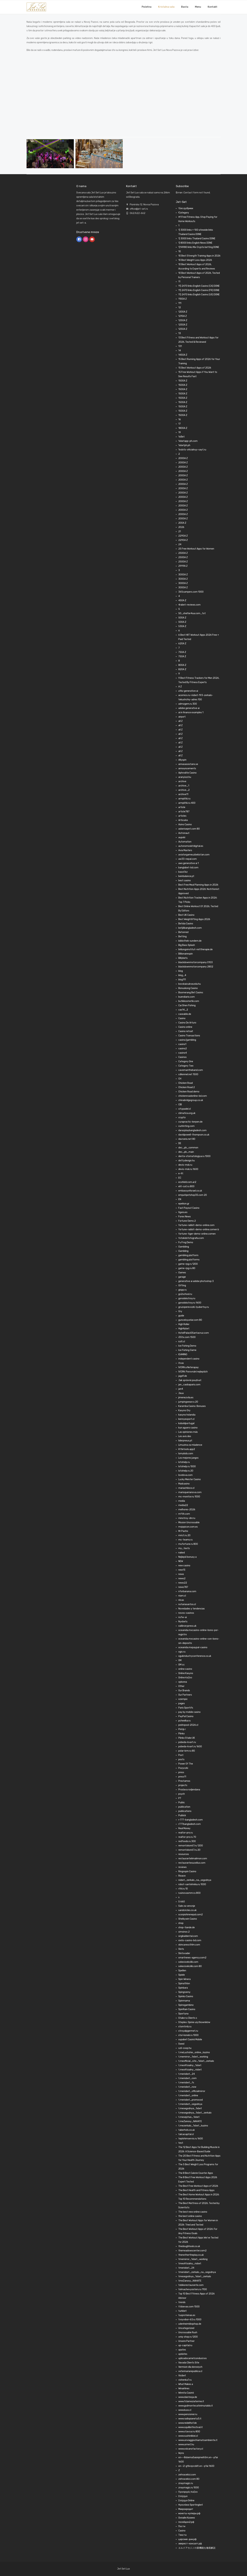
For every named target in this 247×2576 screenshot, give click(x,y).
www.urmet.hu (186, 2444)
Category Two (185, 1065)
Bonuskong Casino (188, 988)
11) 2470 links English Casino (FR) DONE (198, 290)
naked (181, 1552)
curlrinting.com (186, 1126)
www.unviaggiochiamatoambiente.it (197, 2440)
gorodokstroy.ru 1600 (189, 1302)
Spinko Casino (185, 1996)
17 (179, 423)
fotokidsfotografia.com (191, 1238)
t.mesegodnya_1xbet (190, 2108)
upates (182, 2349)
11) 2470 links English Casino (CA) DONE (199, 286)
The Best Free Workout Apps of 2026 (198, 2186)
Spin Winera (184, 1979)
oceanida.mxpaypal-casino (192, 1647)
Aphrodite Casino (187, 772)
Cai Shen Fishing (187, 1005)
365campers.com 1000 (191, 591)
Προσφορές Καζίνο (188, 2491)
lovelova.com (185, 1475)
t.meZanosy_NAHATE (190, 2121)
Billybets (183, 958)
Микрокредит (185, 2509)
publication (184, 1806)
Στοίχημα (183, 2496)
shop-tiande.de (186, 1927)
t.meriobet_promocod (190, 2099)
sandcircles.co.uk (187, 1910)
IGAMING (182, 1354)
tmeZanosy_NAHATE (189, 2280)
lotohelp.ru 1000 (187, 1466)
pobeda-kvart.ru (187, 1742)
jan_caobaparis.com (189, 1384)
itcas (181, 1363)
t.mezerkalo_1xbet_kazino (193, 2125)
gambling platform (188, 1255)
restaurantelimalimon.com (192, 1858)
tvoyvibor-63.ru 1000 (189, 2319)
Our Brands (184, 1690)
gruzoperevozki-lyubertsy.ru (193, 1307)
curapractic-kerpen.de (190, 1121)
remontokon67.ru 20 (189, 1850)
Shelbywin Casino (187, 1918)
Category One (185, 1061)
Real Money (184, 1828)
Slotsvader (184, 1953)
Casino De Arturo (187, 1022)
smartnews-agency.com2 (192, 1957)
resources (183, 1854)
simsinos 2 (184, 1931)
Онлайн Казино (186, 2517)
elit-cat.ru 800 (186, 1186)
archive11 (183, 794)
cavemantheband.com (190, 1070)
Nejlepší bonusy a (187, 1557)
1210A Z (182, 316)
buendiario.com (186, 996)
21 (179, 531)
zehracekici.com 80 (188, 2479)
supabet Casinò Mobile (190, 2039)
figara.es (182, 1212)
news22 (182, 1582)
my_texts (184, 1548)
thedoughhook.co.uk (189, 2246)
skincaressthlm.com (189, 1944)
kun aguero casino (188, 1427)
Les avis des (184, 1436)
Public (181, 1802)
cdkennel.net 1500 (188, 1074)
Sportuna (183, 2013)
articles (182, 815)
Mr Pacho (183, 1531)
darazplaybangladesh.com (192, 1130)
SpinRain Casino (186, 2009)
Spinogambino (186, 2005)
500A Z (182, 617)
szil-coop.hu (184, 2048)
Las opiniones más (188, 1432)
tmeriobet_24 (186, 2267)
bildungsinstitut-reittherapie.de (195, 949)
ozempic (183, 1699)
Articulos (183, 820)
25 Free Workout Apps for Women (196, 548)
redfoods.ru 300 (187, 1841)
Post (180, 1755)
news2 (181, 1578)
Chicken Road (185, 1083)
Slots (181, 1949)
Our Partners (185, 1694)
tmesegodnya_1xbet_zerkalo (194, 2276)
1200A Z (182, 311)
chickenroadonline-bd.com (192, 1096)
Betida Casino (185, 923)
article (181, 807)
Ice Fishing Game (187, 1350)
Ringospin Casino (187, 1871)
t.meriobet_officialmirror (191, 2091)
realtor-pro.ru (185, 1832)
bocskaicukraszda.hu (189, 984)
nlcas (181, 1600)
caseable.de (184, 1014)
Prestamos (184, 1781)
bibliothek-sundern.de (190, 940)
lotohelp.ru (184, 1462)
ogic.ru (181, 1651)
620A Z (182, 643)
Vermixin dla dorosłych (190, 2367)
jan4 (180, 1389)
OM (179, 1660)
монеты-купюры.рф (189, 2513)
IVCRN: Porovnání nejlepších (193, 1371)
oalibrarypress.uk (187, 1625)
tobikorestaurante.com (191, 2285)
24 (179, 544)
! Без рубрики (185, 208)
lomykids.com (185, 1453)
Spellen (182, 1970)
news (181, 1574)
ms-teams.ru (185, 1539)
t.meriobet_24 (186, 2074)
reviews (182, 1867)
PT (179, 1798)
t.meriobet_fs (186, 2082)
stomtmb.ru (184, 2026)
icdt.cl (181, 1341)
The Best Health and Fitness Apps (196, 2190)
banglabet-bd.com (188, 867)
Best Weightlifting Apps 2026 (194, 919)
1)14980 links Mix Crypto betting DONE (198, 247)
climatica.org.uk (186, 1113)
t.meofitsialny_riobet (190, 2069)
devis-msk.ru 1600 (188, 1169)
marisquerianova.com (190, 1492)
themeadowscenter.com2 (192, 2250)
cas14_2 (183, 1009)
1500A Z (182, 380)
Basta (184, 6)
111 (179, 303)
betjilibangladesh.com (190, 927)
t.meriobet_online (188, 2095)
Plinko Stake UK (186, 1738)
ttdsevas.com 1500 (189, 2306)
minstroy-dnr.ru (186, 1518)
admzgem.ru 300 (187, 703)
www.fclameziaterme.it (191, 2401)
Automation (184, 841)
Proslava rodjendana (189, 1789)
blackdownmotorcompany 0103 (195, 962)
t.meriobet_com (187, 2078)
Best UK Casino (186, 915)
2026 (181, 527)
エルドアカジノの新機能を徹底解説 (196, 2548)
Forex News (184, 1216)
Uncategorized (186, 2328)
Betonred (183, 932)
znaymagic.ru (185, 2483)
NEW (180, 1561)
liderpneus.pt (185, 1440)
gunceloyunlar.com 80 (190, 1320)
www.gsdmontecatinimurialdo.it (195, 2405)
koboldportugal (186, 1423)
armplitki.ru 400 (186, 803)
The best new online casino (192, 2211)
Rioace (182, 1875)
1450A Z (182, 354)
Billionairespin (185, 953)
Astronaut (183, 833)
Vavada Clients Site (188, 2362)
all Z (180, 721)
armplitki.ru (184, 798)
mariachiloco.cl (186, 1488)
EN (179, 1199)
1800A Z (182, 428)
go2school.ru (185, 1294)
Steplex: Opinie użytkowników (194, 2022)
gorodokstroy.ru (186, 1298)
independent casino (188, 1358)
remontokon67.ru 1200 (190, 1845)
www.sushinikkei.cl (188, 2435)
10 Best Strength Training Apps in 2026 (199, 255)
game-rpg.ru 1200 (188, 1264)
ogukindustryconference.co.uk (194, 1656)
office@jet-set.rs (139, 208)
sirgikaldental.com (188, 1936)
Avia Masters (185, 850)
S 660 (181, 1901)
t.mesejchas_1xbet (189, 2117)
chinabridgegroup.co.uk (190, 1100)
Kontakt (212, 6)
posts (181, 1759)
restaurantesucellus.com (191, 1862)
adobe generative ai (189, 708)
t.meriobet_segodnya (190, 2104)
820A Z (182, 669)
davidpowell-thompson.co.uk (193, 1134)
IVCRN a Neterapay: (188, 1367)
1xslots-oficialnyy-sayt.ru (192, 449)
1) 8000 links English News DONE (195, 242)
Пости (181, 2526)
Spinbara (183, 1987)
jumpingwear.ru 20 (188, 1401)
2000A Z (183, 458)
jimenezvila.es (185, 1397)
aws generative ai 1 (188, 863)
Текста (182, 2535)
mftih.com (184, 1513)
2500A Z (183, 553)
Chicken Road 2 (186, 1087)
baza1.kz (183, 871)
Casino (181, 1018)
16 (179, 419)
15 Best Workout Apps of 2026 (194, 367)
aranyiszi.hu (184, 777)
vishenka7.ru (185, 2379)
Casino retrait (185, 1031)
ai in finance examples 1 (190, 712)
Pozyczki (183, 1768)
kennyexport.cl (186, 1419)
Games (182, 1272)
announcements (187, 768)
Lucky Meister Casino (189, 1479)
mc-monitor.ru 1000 (189, 1496)
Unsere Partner (186, 2341)
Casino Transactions (189, 1035)
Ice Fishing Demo (187, 1345)
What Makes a (185, 2384)
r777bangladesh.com (189, 1824)
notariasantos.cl (187, 1604)
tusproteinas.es (186, 2315)
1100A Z (182, 298)
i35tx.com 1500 (187, 1337)
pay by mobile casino (189, 1712)
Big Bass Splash (186, 945)
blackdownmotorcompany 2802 (195, 966)
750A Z (182, 652)
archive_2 (184, 790)
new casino (184, 1565)
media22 (183, 1505)
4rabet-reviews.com (189, 604)
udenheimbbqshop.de (189, 2323)
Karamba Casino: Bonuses (192, 1406)
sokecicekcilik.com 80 (190, 1966)
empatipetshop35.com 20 (192, 1195)
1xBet (181, 436)
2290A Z (183, 535)
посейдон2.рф (186, 2522)
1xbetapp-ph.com (188, 441)
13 (179, 333)
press (181, 1772)
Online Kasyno (185, 1673)
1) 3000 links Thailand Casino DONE (196, 238)
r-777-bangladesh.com (190, 1819)
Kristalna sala (166, 6)
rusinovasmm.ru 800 (189, 1893)
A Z (180, 686)
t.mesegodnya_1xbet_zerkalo (195, 2112)
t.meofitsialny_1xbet (189, 2065)
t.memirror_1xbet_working (193, 2056)
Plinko (181, 1733)
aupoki (181, 837)
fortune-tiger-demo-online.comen (197, 1233)
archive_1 (183, 785)
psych (181, 1794)
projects (182, 1785)
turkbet (182, 2311)
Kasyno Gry (184, 1410)
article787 (183, 811)
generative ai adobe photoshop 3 (196, 1281)
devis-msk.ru (185, 1164)
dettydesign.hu (186, 1160)
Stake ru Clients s (187, 2018)
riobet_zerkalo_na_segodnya (194, 1880)
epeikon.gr (183, 1203)
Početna (146, 6)
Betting (182, 936)
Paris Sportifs (185, 1707)
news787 (183, 1587)
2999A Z (183, 566)
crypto (182, 1117)
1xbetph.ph (184, 445)
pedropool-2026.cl (188, 1725)
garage (182, 1276)
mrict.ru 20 (184, 1535)
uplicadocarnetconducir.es (192, 2358)
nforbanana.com (187, 1591)
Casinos (182, 1057)
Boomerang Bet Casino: (190, 992)
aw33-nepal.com (187, 859)
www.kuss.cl (184, 2410)
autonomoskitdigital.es (190, 846)
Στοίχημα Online (186, 2500)
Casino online (185, 1027)
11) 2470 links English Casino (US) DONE (199, 294)
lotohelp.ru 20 (185, 1470)
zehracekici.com (187, 2474)
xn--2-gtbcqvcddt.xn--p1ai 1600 (196, 2466)
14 (179, 350)
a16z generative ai (188, 691)
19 (179, 432)
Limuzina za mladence (190, 1445)
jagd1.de (182, 1376)
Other (181, 1686)
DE (179, 1143)
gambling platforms (189, 1259)
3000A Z (183, 574)
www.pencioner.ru (187, 2414)
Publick (182, 1815)
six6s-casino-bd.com (189, 1940)
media (181, 1501)
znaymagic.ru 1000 (188, 2487)
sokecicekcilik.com (188, 1962)
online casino (185, 1669)
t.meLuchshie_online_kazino (194, 2052)
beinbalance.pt (186, 876)
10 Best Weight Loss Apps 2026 (195, 260)
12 (179, 307)
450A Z (182, 600)
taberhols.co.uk (186, 2130)
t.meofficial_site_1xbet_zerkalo (196, 2061)
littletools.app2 (186, 1449)
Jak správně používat (189, 1380)
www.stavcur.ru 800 (189, 2431)
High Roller (183, 1324)
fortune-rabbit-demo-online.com (196, 1225)
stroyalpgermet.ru (188, 2030)
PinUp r (182, 1729)
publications (184, 1811)
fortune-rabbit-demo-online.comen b (198, 1229)
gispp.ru (182, 1289)
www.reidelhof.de (187, 2423)
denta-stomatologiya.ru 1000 (194, 1156)
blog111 (182, 979)
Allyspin (182, 759)
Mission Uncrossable (189, 1522)
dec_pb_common (188, 1147)
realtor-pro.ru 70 (187, 1837)
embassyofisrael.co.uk (190, 1190)
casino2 (182, 1048)
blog (180, 971)
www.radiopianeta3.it (189, 2418)
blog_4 (182, 975)
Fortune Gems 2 (187, 1220)
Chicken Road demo (188, 1091)
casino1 (182, 1044)
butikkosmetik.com (188, 1001)
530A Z (182, 626)
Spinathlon (184, 1983)
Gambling (183, 1251)
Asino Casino (185, 824)
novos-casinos (186, 1613)
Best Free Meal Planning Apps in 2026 (198, 884)
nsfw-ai (182, 1617)
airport (182, 716)
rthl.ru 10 (183, 1888)
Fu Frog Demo (185, 1242)
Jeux (181, 1393)
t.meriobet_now (187, 2086)
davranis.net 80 (186, 1139)
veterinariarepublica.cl (190, 2371)
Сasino (181, 2530)
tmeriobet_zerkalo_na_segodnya (197, 2272)
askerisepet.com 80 (189, 828)
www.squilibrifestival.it (190, 2427)
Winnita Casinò (186, 2392)
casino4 (182, 1052)
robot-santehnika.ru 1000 (192, 1884)
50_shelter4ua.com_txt (192, 613)
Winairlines (183, 2388)
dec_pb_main (186, 1152)
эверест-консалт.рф (190, 2543)
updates (182, 2354)
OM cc (181, 1664)
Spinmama (184, 2000)
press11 (182, 1776)
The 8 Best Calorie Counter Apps (195, 2173)
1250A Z (182, 320)
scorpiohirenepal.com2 (190, 1914)
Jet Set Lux (123, 2568)
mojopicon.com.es (188, 1526)
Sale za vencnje (186, 1906)
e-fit (180, 1173)
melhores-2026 (186, 1509)
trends (181, 2302)
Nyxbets (182, 1621)
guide (181, 1315)
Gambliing (183, 1246)
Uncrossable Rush (187, 2332)
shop (180, 1923)
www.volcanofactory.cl (190, 2448)
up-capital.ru (185, 2345)
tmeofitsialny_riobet (189, 2263)
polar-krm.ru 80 (186, 1750)
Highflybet (183, 1328)
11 (179, 281)
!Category (183, 212)
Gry (180, 1311)
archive (182, 781)
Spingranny (184, 1992)
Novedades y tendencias (191, 1608)
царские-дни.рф (187, 2539)
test (180, 2143)
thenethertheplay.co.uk (191, 2255)
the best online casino (190, 2216)
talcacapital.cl (186, 2134)
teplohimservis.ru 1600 (190, 2138)
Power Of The (185, 1763)
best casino (184, 880)
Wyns (181, 2453)
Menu (198, 6)
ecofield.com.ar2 (187, 1182)
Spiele (181, 1974)
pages (181, 1703)
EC (179, 1177)
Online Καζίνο (185, 1677)
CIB (180, 1104)
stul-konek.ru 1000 (188, 2035)
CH (179, 1078)
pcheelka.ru (184, 1720)
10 (179, 251)
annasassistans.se (188, 764)
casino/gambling (187, 1040)
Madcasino (184, 1483)
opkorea (182, 1681)
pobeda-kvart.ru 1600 (190, 1746)
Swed (181, 2043)
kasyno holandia (186, 1414)
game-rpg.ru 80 (186, 1268)
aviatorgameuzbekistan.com (194, 854)
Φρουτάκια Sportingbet (190, 2504)
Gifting (182, 1285)
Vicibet (182, 2375)
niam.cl (182, 1595)
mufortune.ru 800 (188, 1544)
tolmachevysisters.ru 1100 (192, 2289)
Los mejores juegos (188, 1457)
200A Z (182, 522)
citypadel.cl (184, 1108)
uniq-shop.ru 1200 (188, 2336)
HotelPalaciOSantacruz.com (193, 1332)
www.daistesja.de (187, 2397)
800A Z (182, 665)
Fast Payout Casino (188, 1208)
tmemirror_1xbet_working (193, 2259)
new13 (181, 1569)
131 (180, 346)
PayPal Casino (185, 1716)
